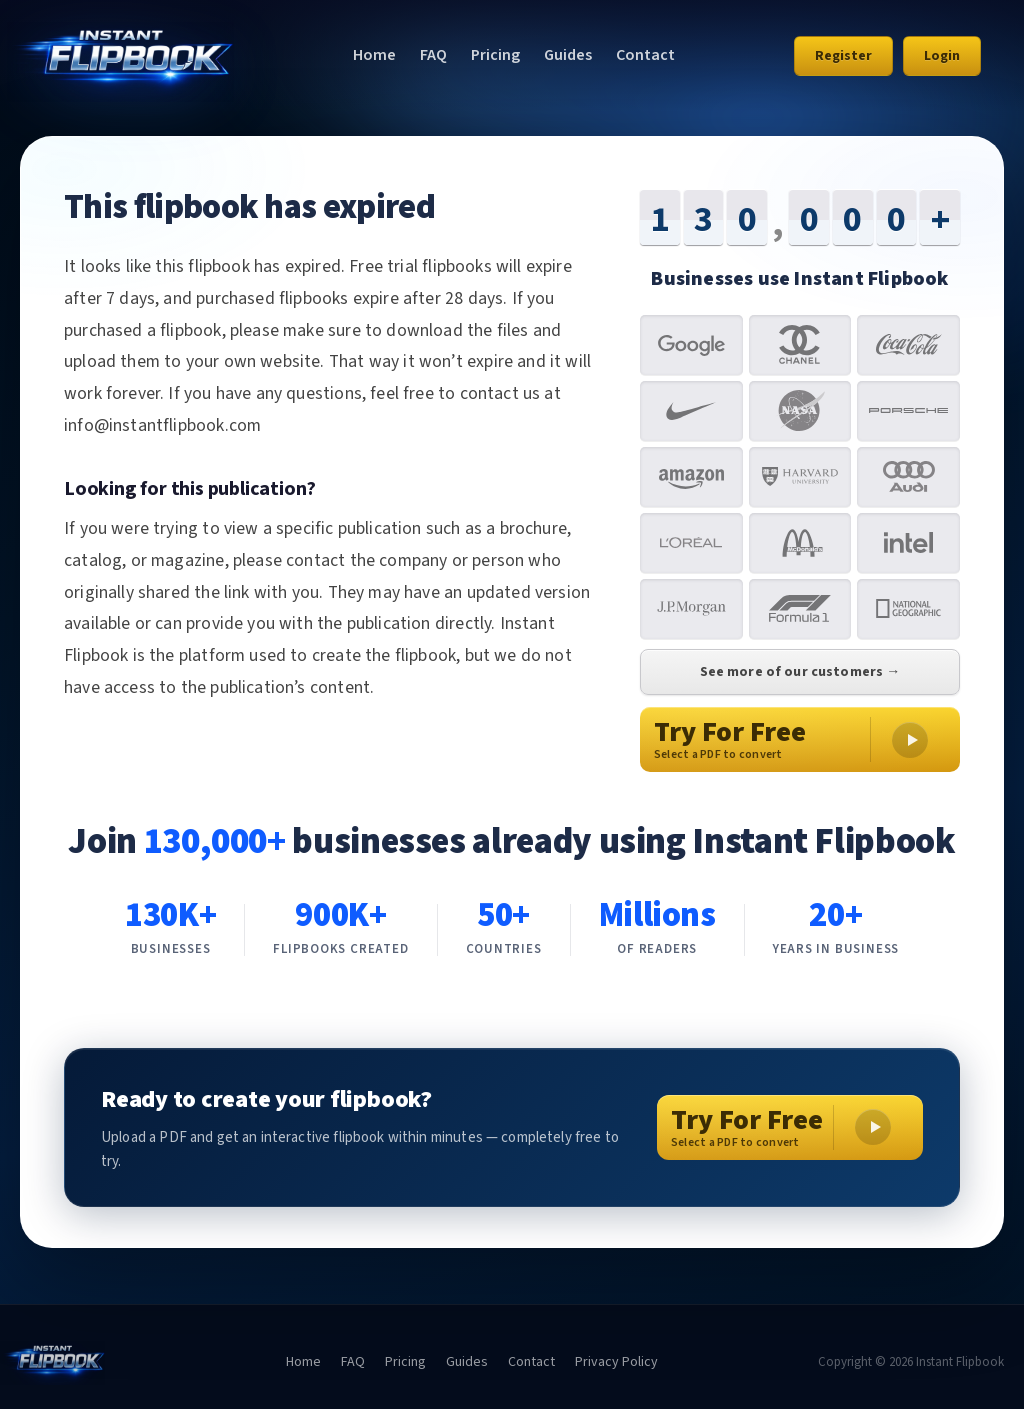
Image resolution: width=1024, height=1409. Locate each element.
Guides (568, 55)
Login (942, 56)
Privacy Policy (616, 1362)
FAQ (433, 55)
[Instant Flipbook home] (120, 56)
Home (374, 55)
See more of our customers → (800, 672)
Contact (645, 55)
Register (843, 56)
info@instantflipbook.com (162, 425)
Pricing (495, 55)
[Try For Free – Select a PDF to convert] (790, 1127)
